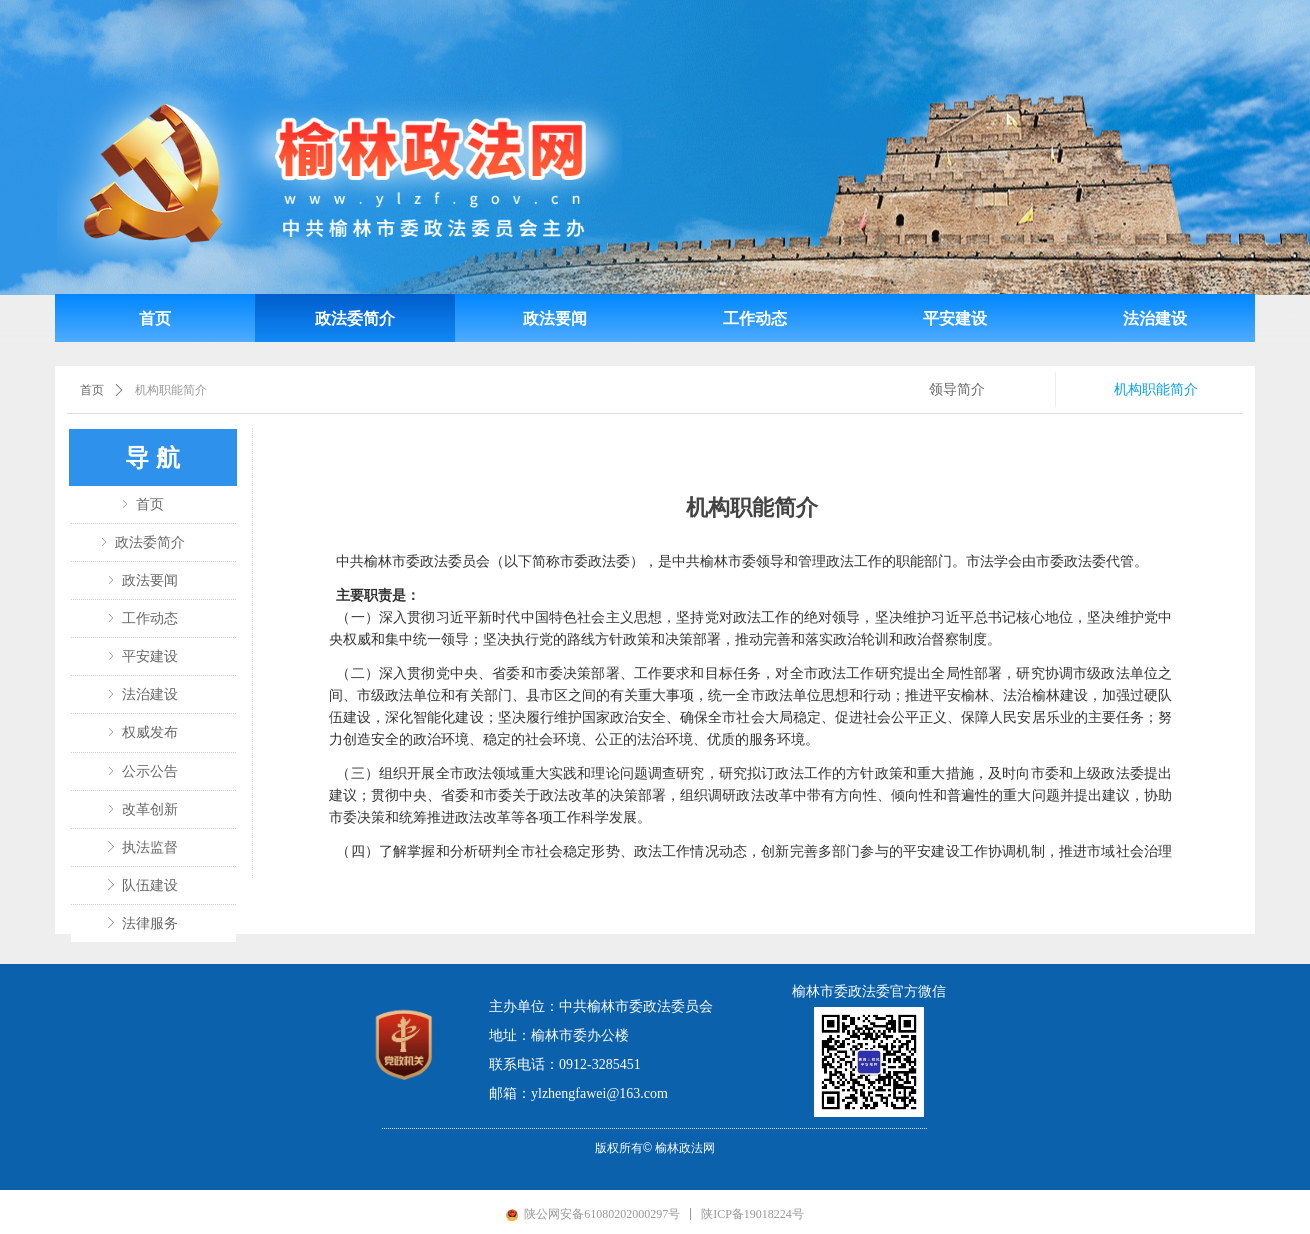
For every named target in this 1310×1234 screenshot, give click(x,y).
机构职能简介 (171, 390)
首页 (92, 390)
